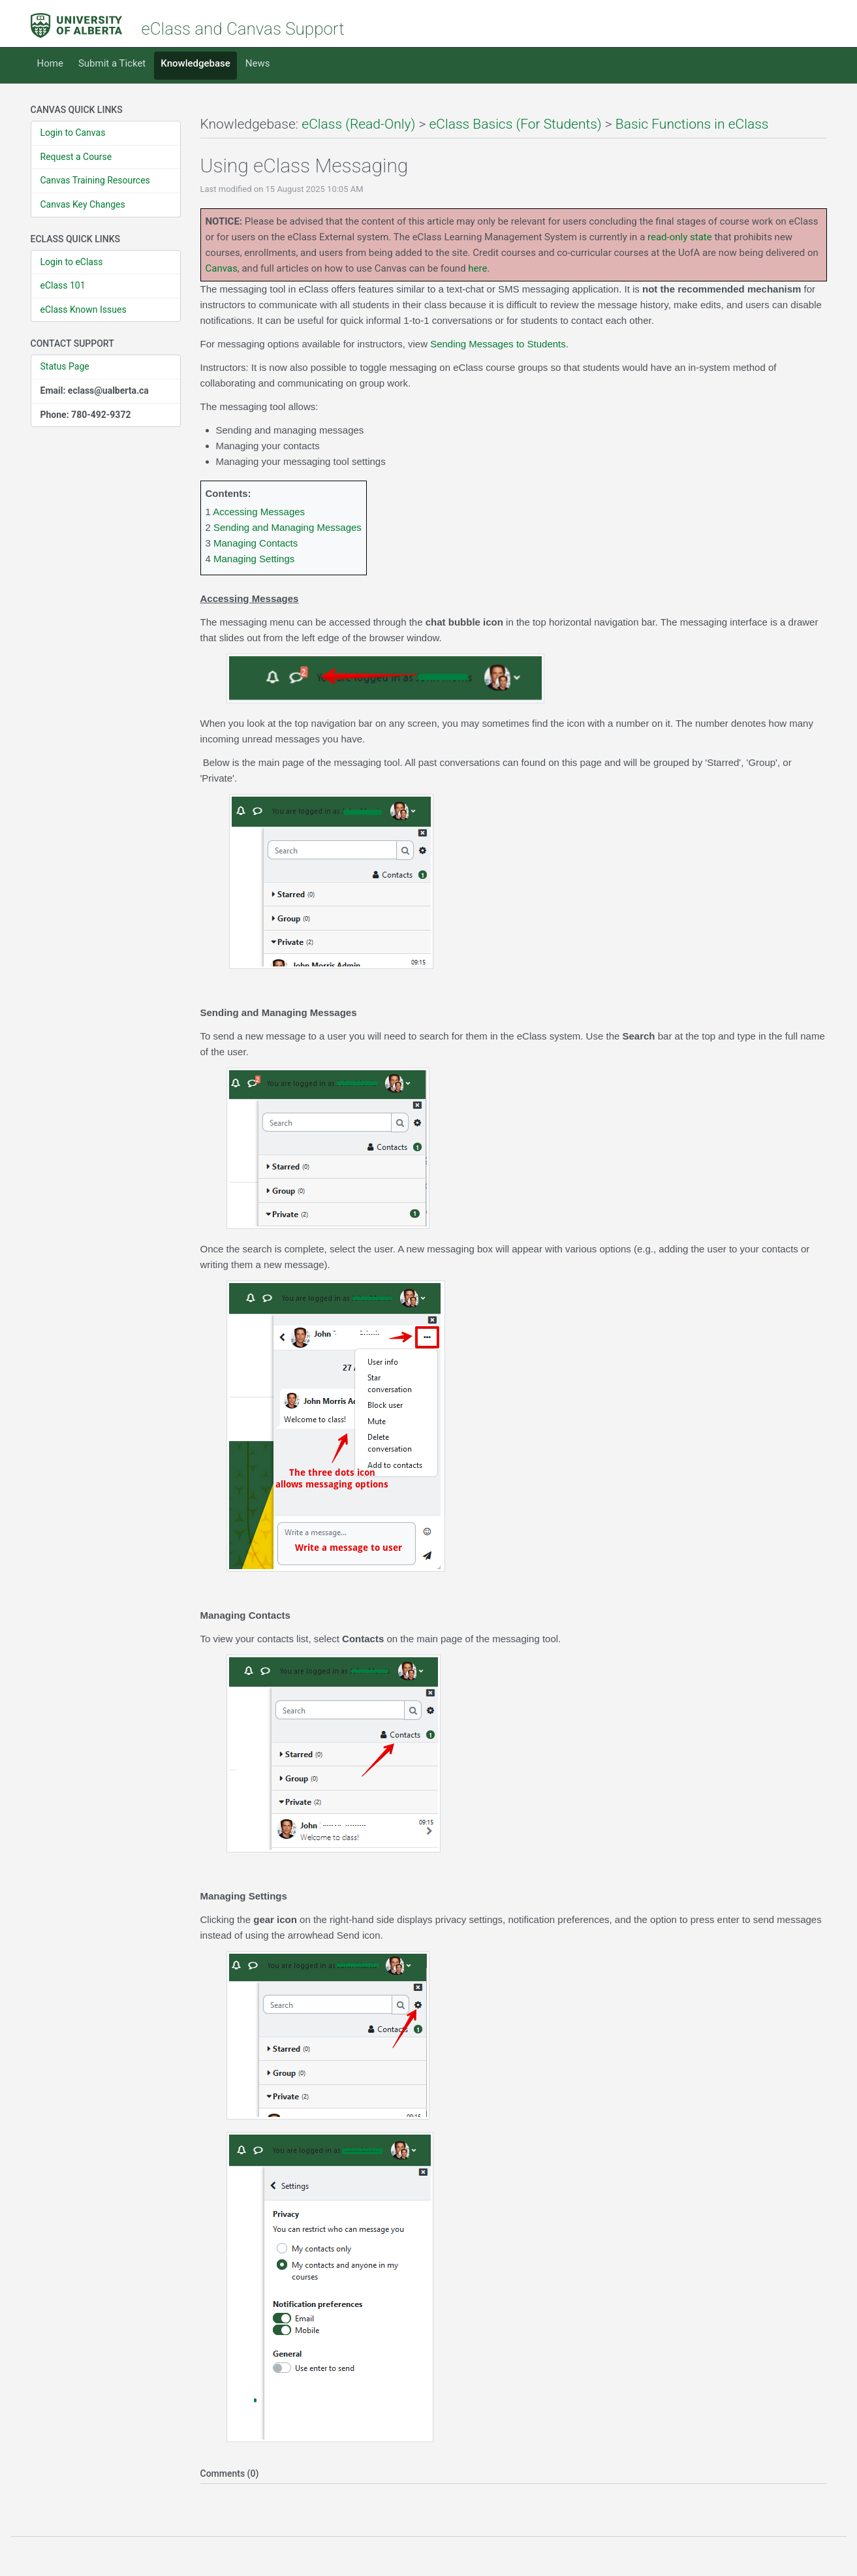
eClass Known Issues (83, 309)
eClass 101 (63, 285)
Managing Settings (253, 558)
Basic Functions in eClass (692, 124)
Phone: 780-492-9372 (85, 414)
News (257, 63)
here (477, 268)
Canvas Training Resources (95, 180)
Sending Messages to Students (498, 343)
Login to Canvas (73, 132)
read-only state (679, 237)
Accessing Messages (259, 511)
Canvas (222, 268)
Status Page (64, 366)
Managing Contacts (255, 543)
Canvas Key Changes (82, 204)
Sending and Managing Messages (287, 527)
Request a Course (76, 156)
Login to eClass (71, 262)
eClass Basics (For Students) (515, 124)
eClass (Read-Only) (358, 124)
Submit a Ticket (112, 63)
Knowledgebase (195, 63)
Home (50, 63)
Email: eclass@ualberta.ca (94, 390)
